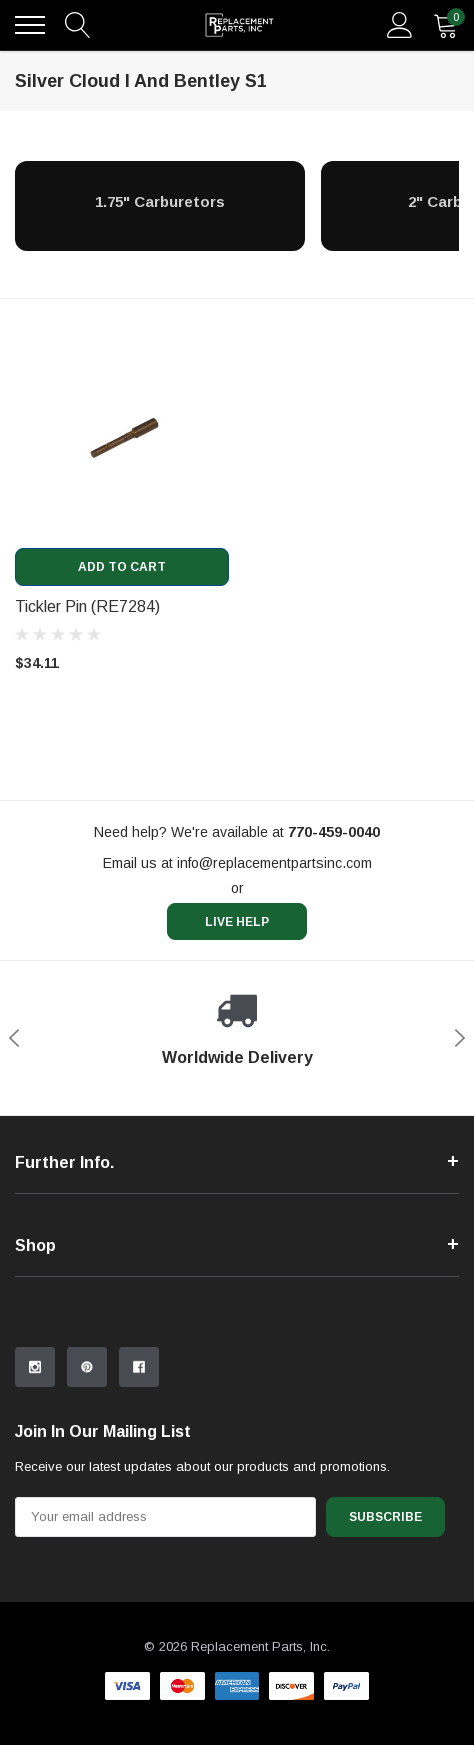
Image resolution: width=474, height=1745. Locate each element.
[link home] (239, 25)
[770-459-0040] (334, 832)
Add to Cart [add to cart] (122, 567)
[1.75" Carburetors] (160, 201)
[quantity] (446, 25)
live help (237, 922)
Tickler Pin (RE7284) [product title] (87, 606)
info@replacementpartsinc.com (274, 863)
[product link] (122, 441)
